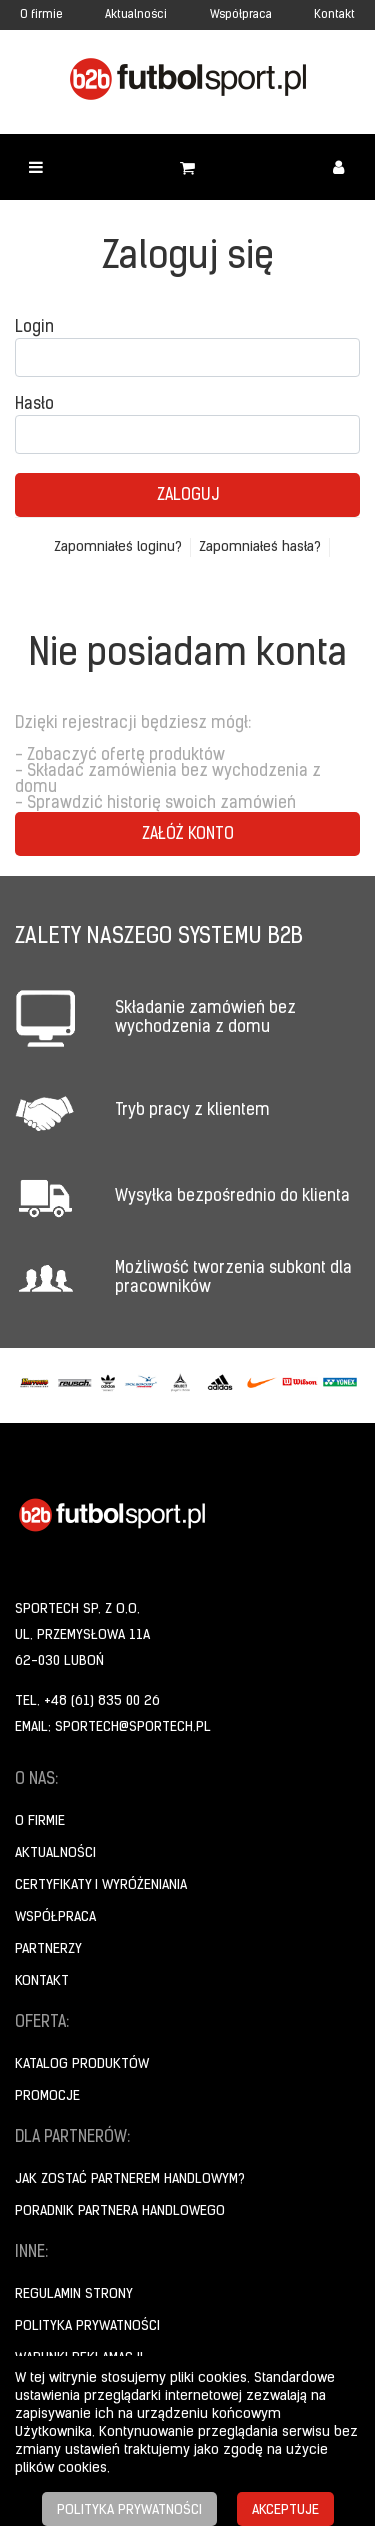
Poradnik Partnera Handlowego (120, 2211)
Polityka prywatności (87, 2326)
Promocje (47, 2096)
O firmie (41, 15)
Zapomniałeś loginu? (118, 547)
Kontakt (334, 15)
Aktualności (136, 15)
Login (34, 328)
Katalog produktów (82, 2064)
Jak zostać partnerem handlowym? (130, 2179)
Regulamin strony (74, 2294)
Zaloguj (188, 496)
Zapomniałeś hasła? (260, 547)
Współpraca (241, 15)
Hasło (34, 405)
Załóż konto (188, 835)
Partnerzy (48, 1949)
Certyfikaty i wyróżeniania (101, 1885)
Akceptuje (285, 2510)
